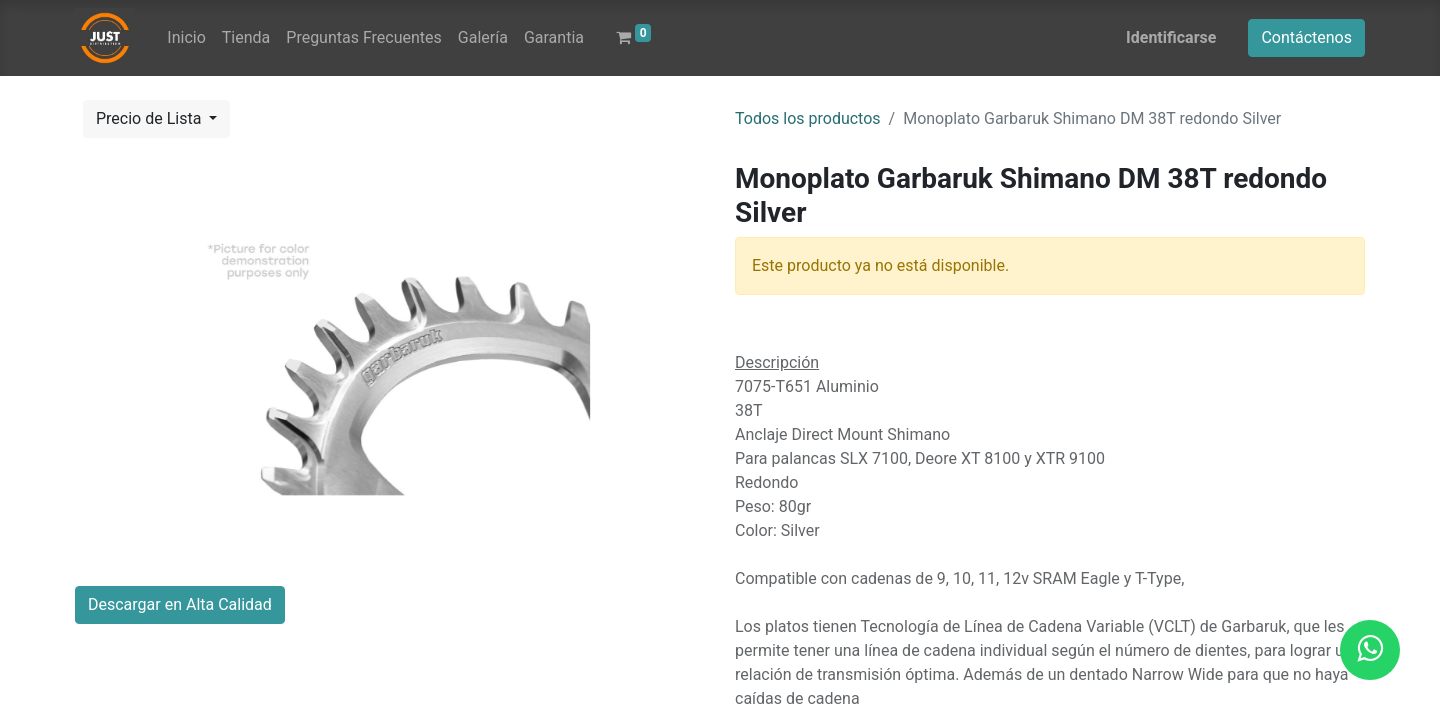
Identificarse (1171, 37)
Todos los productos (808, 118)
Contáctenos (1306, 37)
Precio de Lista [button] (150, 118)
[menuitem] (186, 38)
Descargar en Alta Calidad (180, 604)
